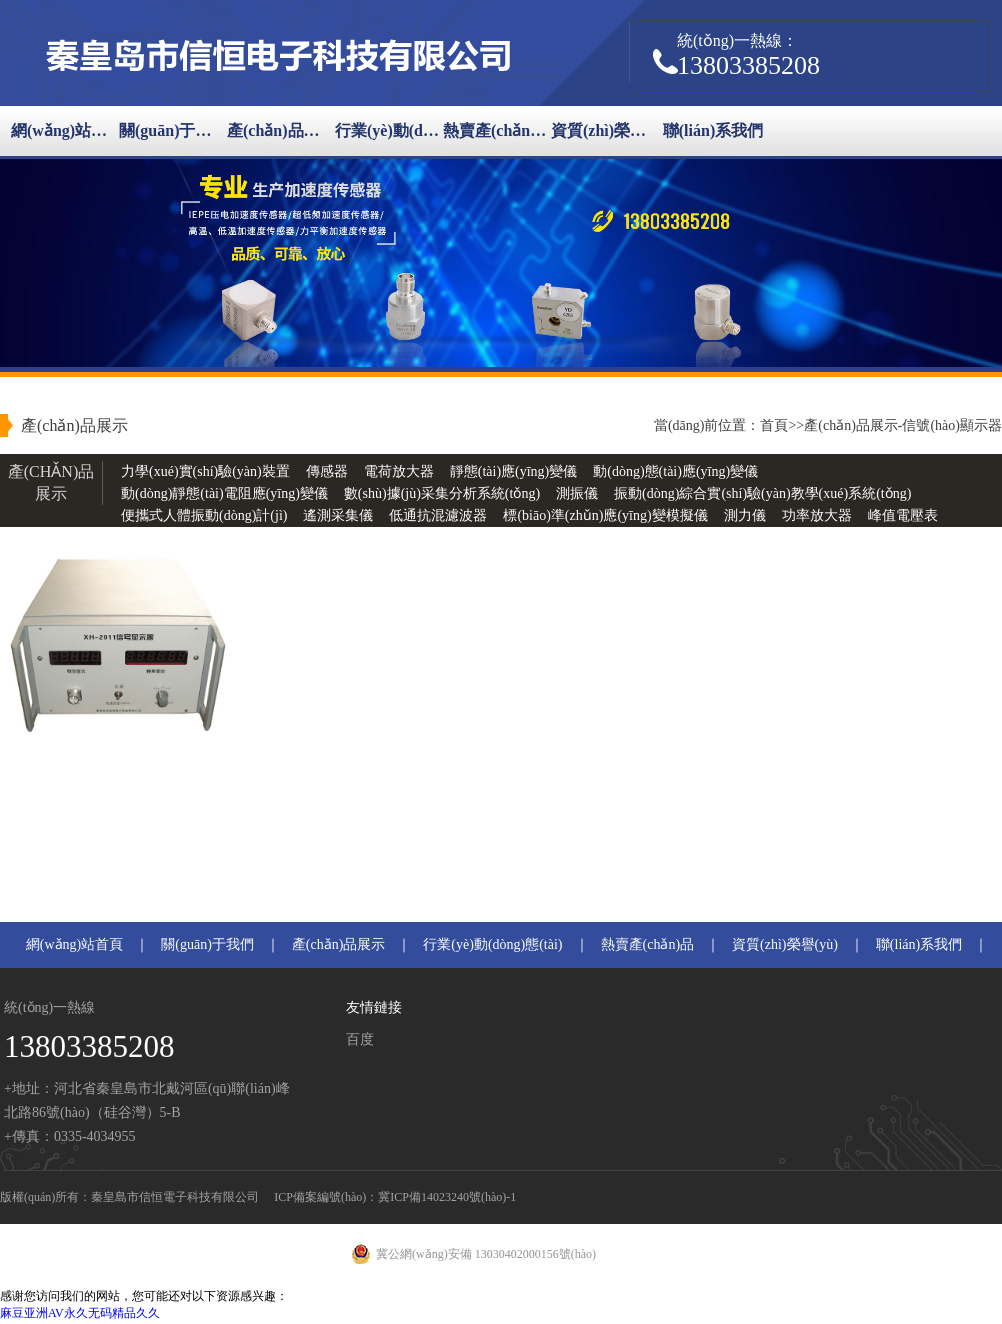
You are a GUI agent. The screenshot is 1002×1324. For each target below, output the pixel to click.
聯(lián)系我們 (713, 130)
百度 (360, 1039)
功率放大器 (817, 515)
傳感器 (327, 471)
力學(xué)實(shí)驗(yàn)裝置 (205, 471)
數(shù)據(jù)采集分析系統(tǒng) (442, 493)
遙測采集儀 (338, 515)
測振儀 (577, 493)
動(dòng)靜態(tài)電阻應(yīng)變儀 (224, 493)
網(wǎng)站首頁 (65, 130)
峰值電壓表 (903, 515)
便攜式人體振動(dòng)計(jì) (204, 515)
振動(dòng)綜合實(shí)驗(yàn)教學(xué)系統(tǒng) (762, 493)
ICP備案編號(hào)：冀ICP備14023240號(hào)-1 (395, 1197)
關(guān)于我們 (173, 130)
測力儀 (745, 515)
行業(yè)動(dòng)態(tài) (389, 130)
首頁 (774, 425)
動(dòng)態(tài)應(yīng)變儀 (675, 471)
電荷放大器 (399, 471)
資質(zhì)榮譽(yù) (605, 130)
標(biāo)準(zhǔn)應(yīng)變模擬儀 (605, 515)
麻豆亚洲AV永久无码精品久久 (80, 1313)
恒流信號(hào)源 (171, 537)
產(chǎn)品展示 (281, 130)
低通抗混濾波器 (438, 515)
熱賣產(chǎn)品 (497, 130)
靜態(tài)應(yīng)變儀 (514, 471)
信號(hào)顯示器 (952, 425)
